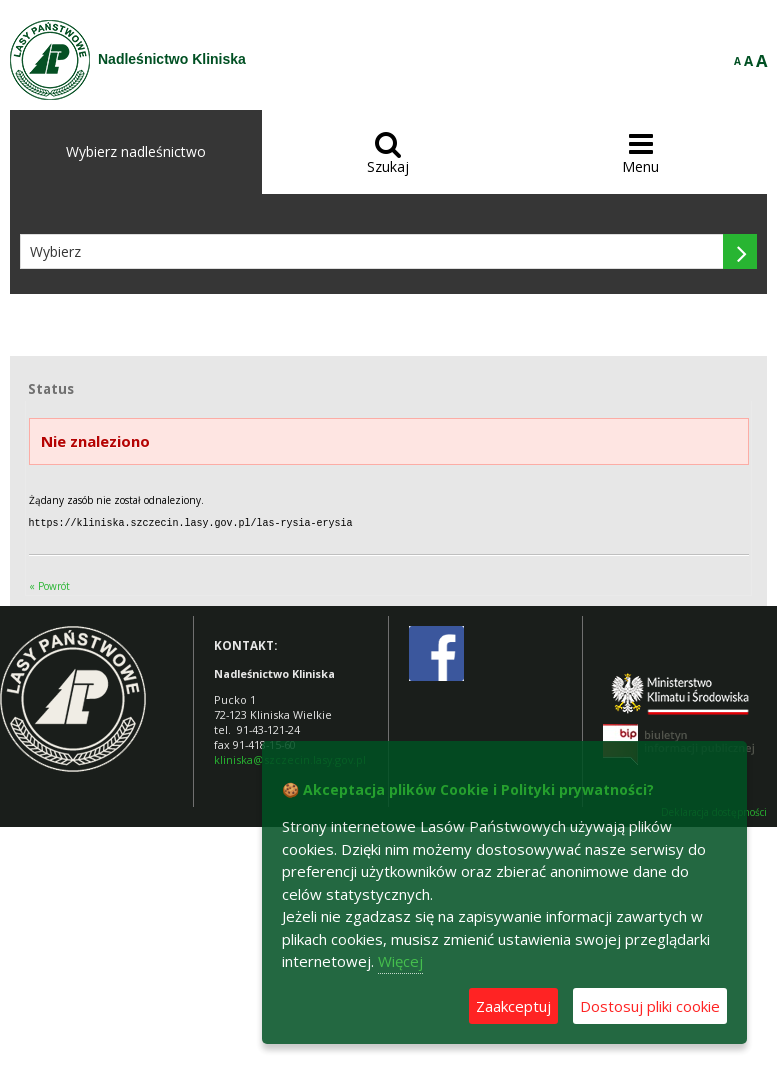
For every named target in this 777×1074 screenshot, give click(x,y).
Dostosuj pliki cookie (650, 1006)
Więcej (400, 961)
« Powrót (49, 585)
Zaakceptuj (513, 1006)
